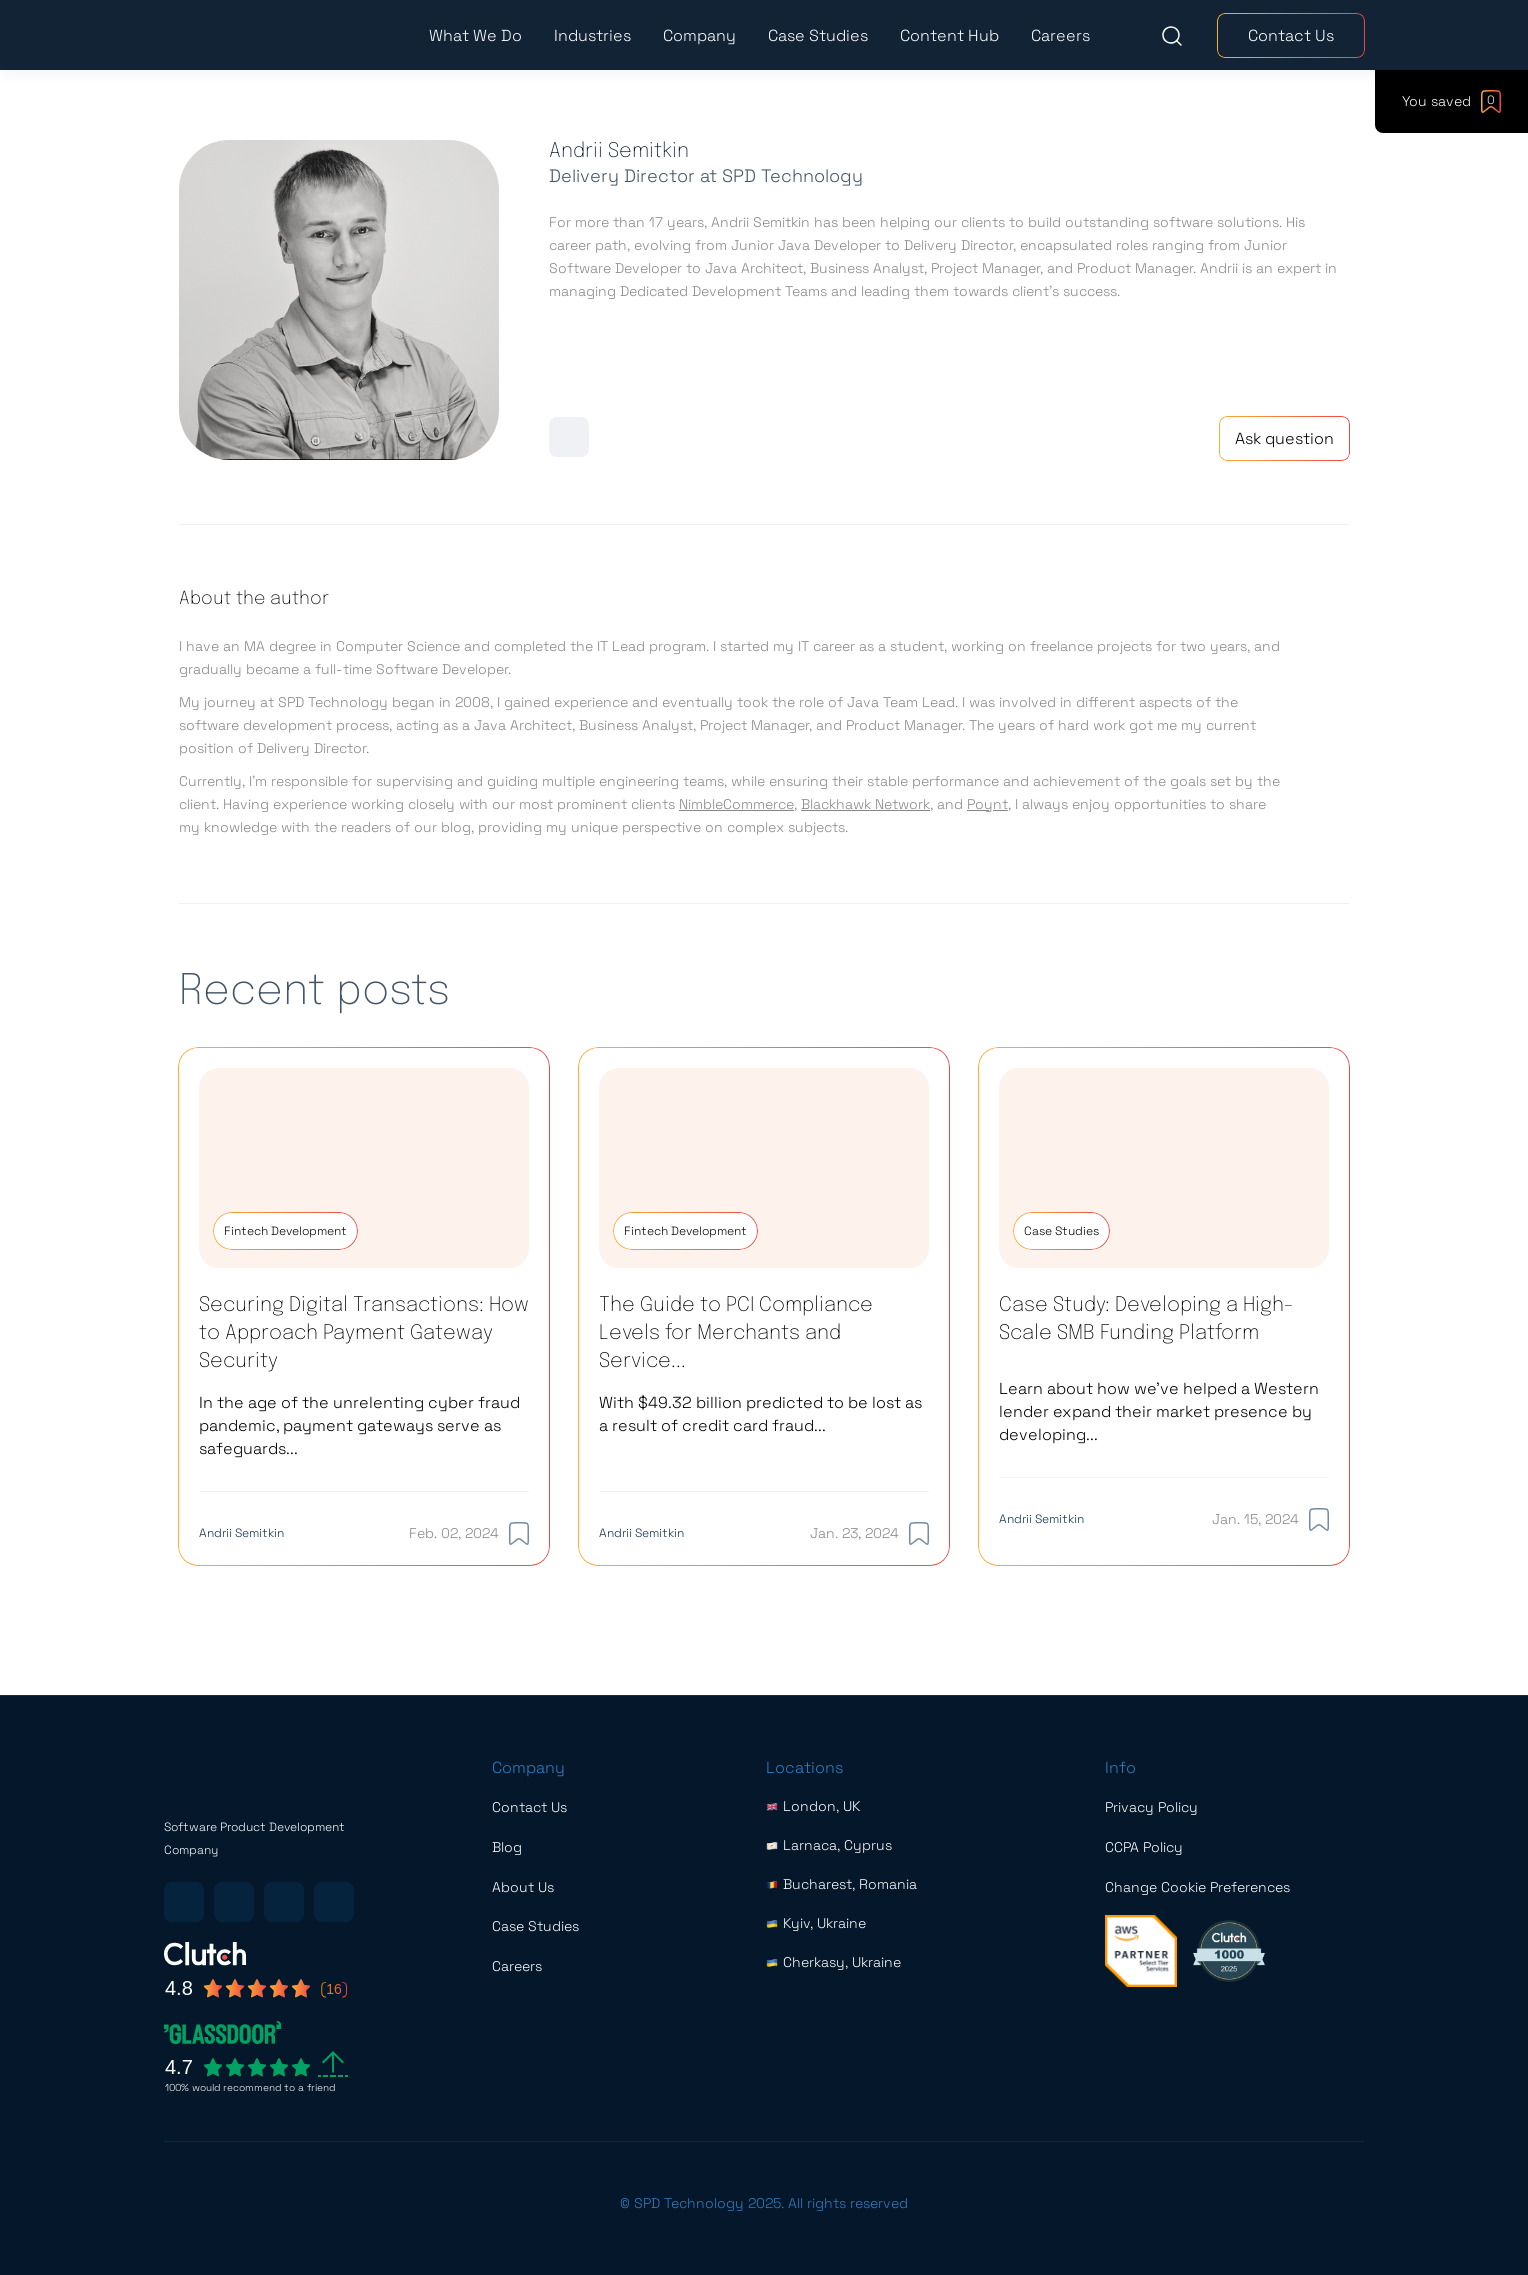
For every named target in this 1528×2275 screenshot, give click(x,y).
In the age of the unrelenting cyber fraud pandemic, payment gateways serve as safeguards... (359, 1425)
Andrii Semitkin (241, 1533)
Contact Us (1291, 35)
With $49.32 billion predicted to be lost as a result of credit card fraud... (760, 1414)
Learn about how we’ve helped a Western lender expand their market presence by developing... (1159, 1411)
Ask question (1284, 438)
